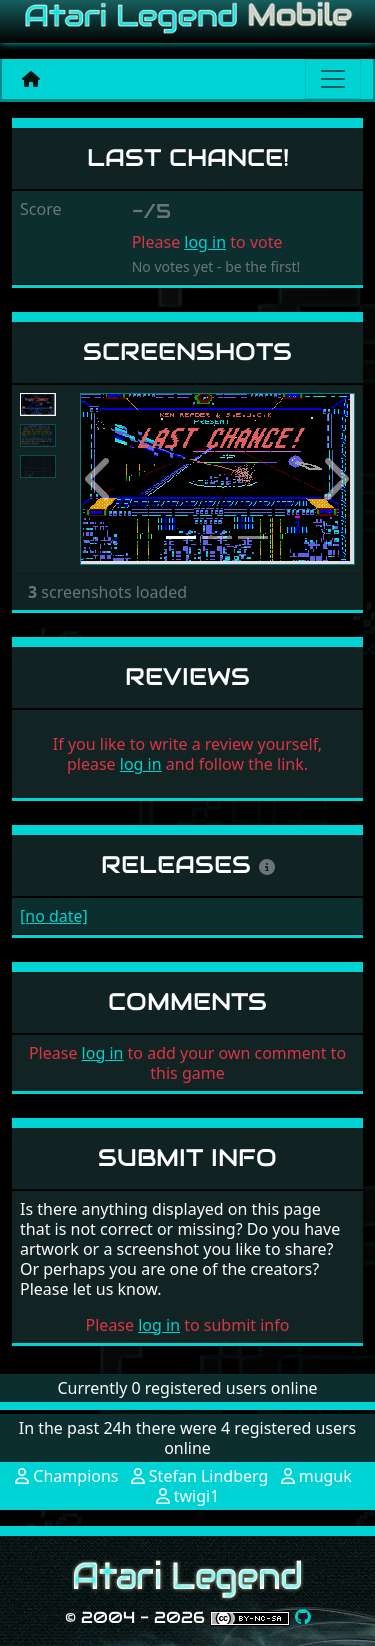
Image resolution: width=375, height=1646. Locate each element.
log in (205, 242)
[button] (100, 479)
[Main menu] (333, 79)
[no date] (54, 916)
